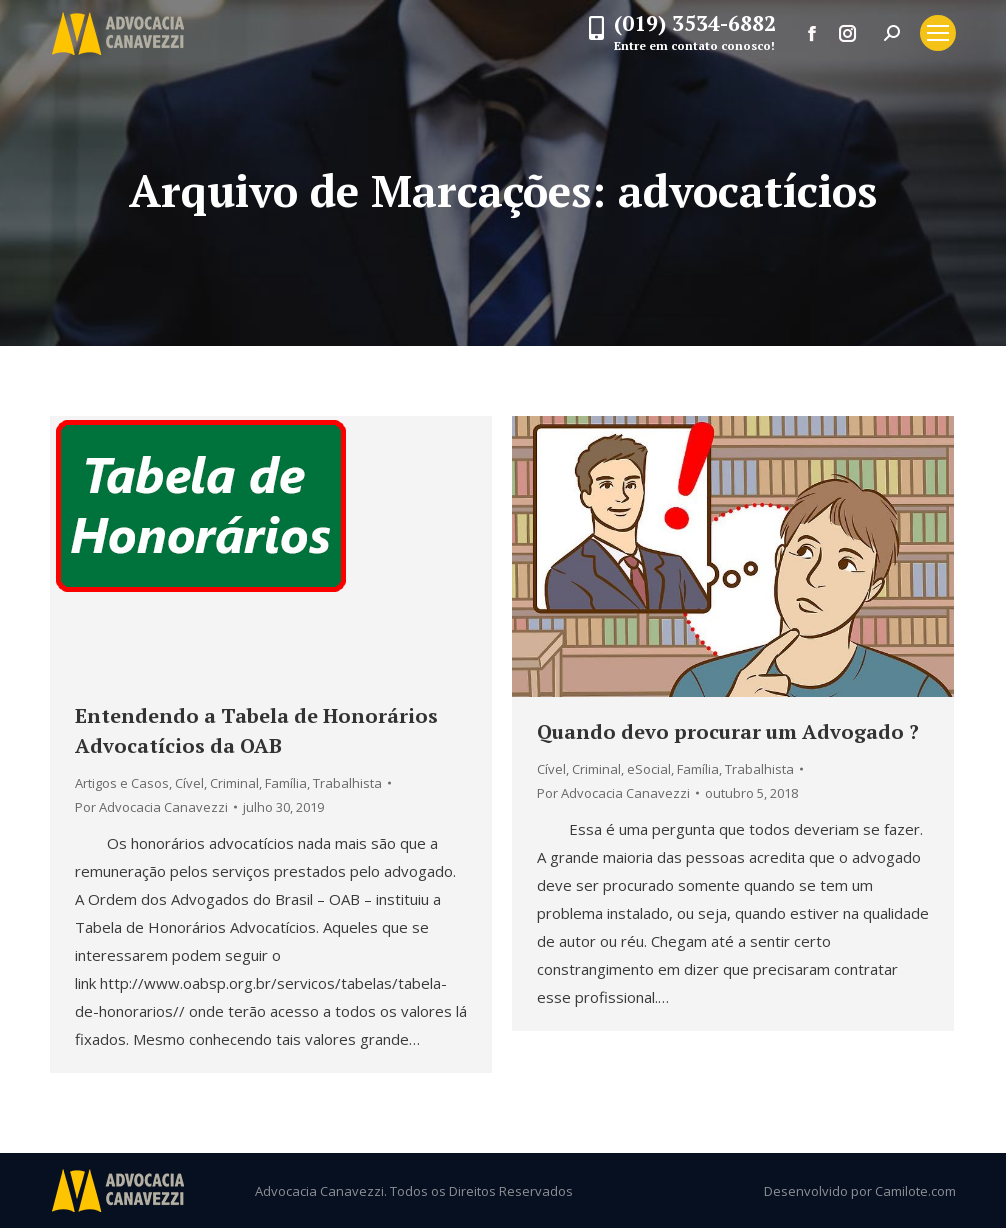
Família (286, 783)
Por (151, 807)
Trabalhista (347, 783)
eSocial (649, 769)
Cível (189, 783)
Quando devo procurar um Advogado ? (728, 731)
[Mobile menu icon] (938, 33)
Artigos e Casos (122, 783)
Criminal (234, 783)
